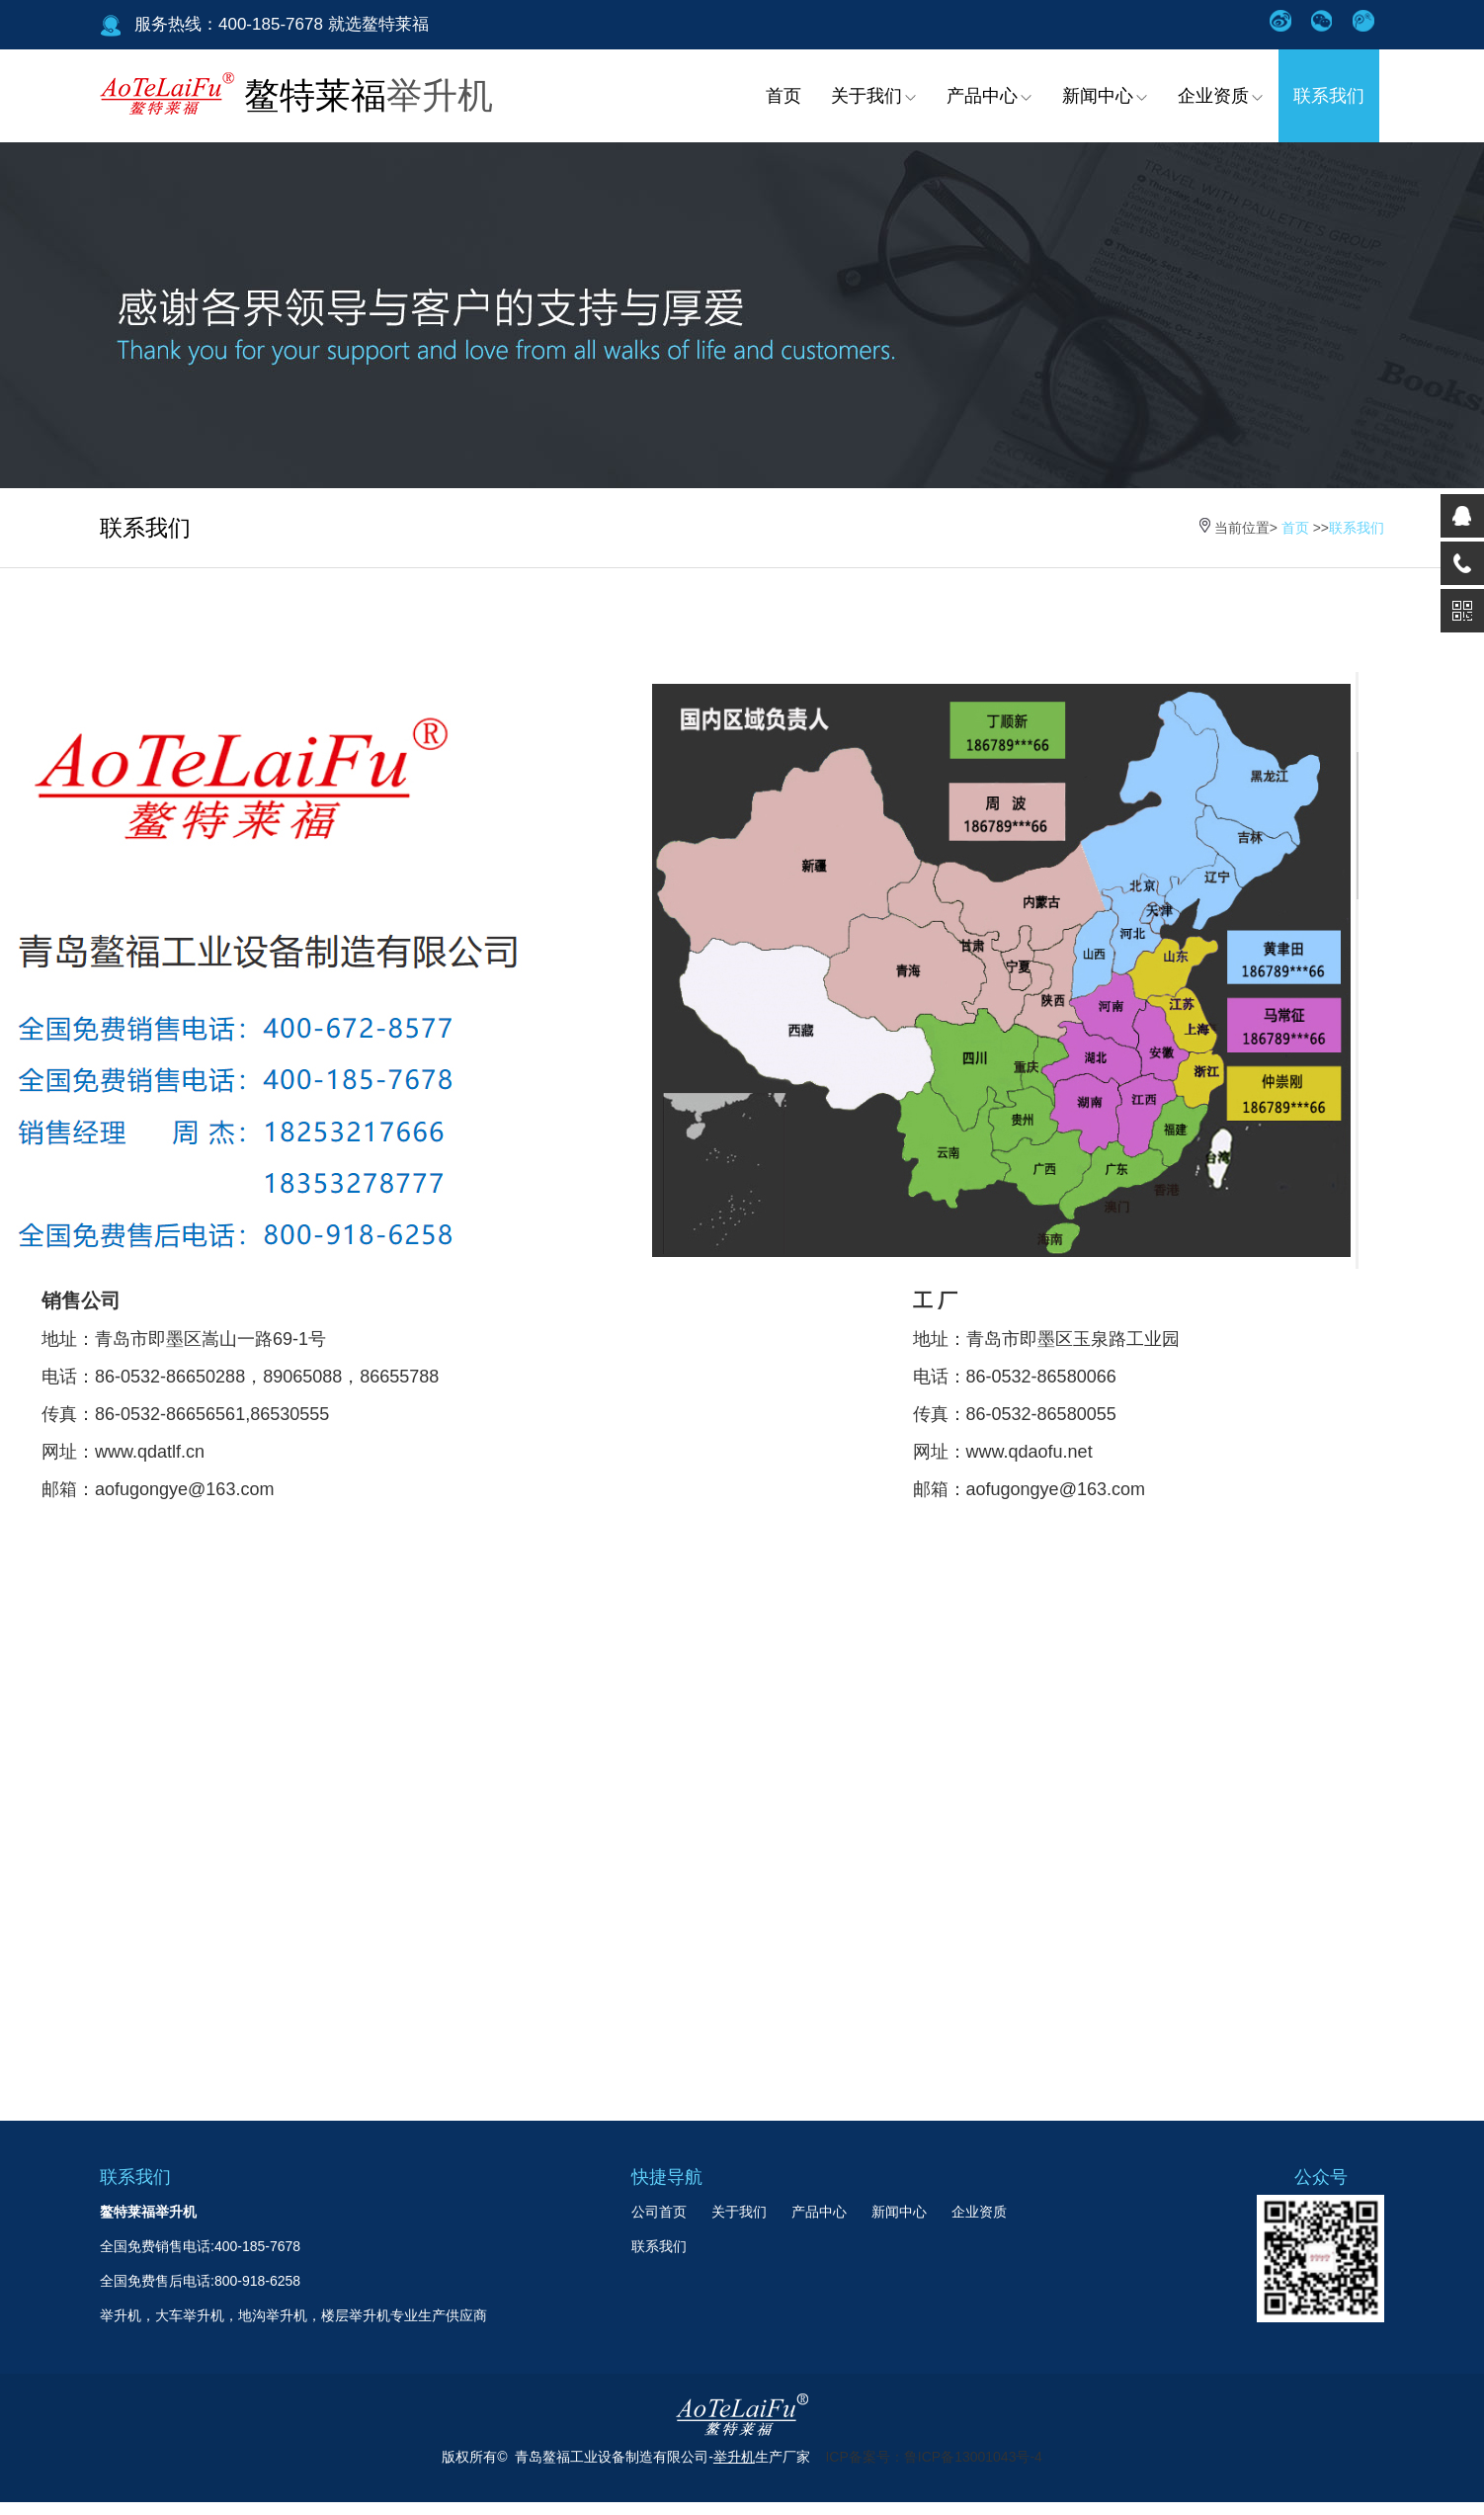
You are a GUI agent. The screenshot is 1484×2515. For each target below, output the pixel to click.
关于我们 (874, 96)
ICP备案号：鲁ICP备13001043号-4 (933, 2457)
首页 (783, 96)
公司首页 (659, 2212)
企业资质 (1221, 96)
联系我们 (1328, 96)
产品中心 (989, 96)
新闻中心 (1105, 96)
